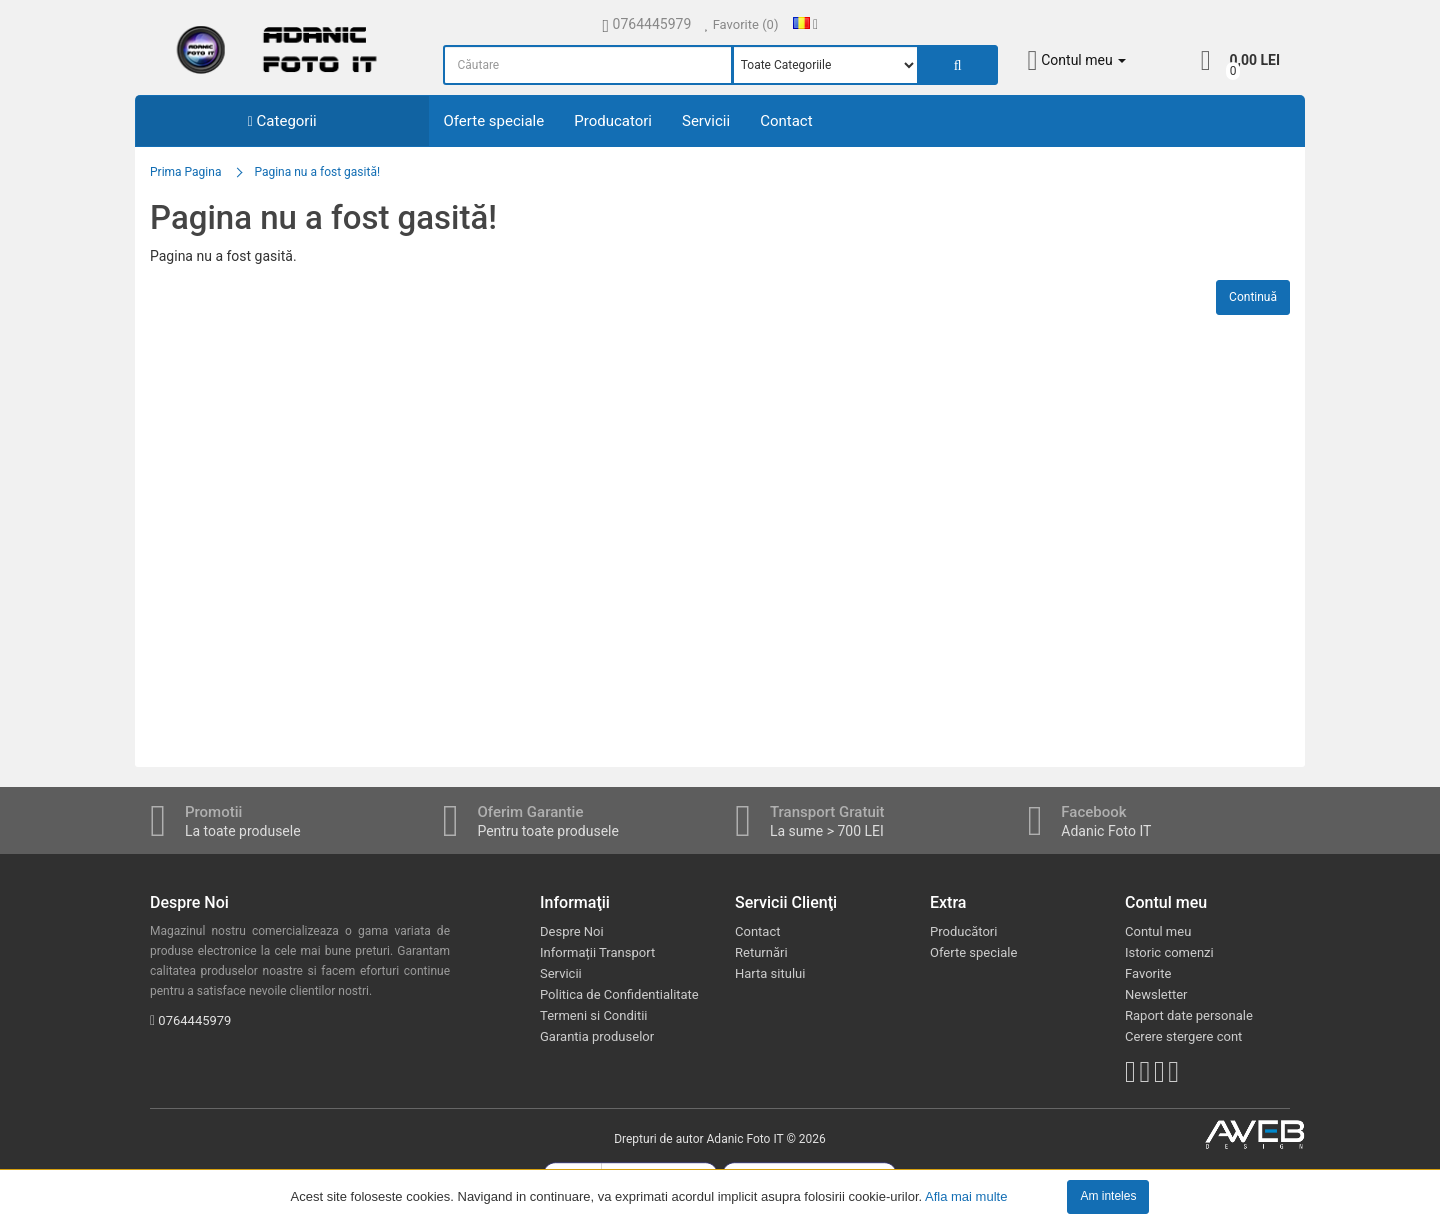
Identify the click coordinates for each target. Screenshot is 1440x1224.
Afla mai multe (966, 1195)
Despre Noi (572, 931)
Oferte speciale (494, 121)
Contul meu (1158, 931)
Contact (786, 121)
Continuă (1253, 297)
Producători (963, 931)
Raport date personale (1189, 1015)
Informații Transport (597, 952)
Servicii (706, 121)
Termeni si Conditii (594, 1015)
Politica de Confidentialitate (619, 994)
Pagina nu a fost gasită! (317, 172)
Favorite (1148, 973)
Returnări (761, 952)
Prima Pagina (185, 172)
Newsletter (1156, 994)
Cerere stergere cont (1183, 1036)
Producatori (613, 121)
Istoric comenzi (1169, 952)
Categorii (282, 121)
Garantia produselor (597, 1036)
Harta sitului (770, 973)
